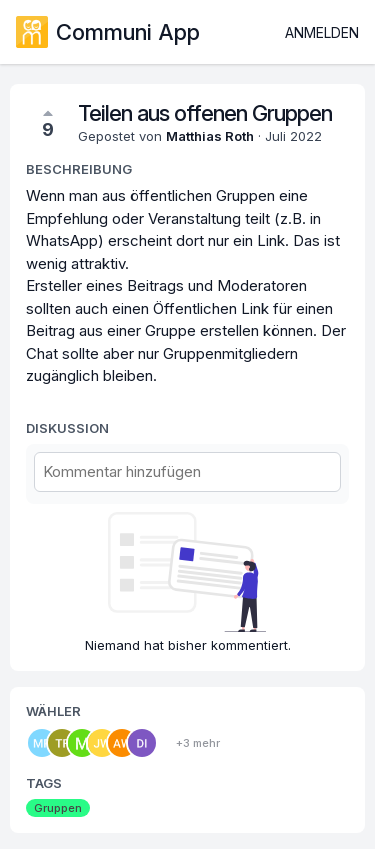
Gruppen (58, 808)
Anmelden (322, 32)
